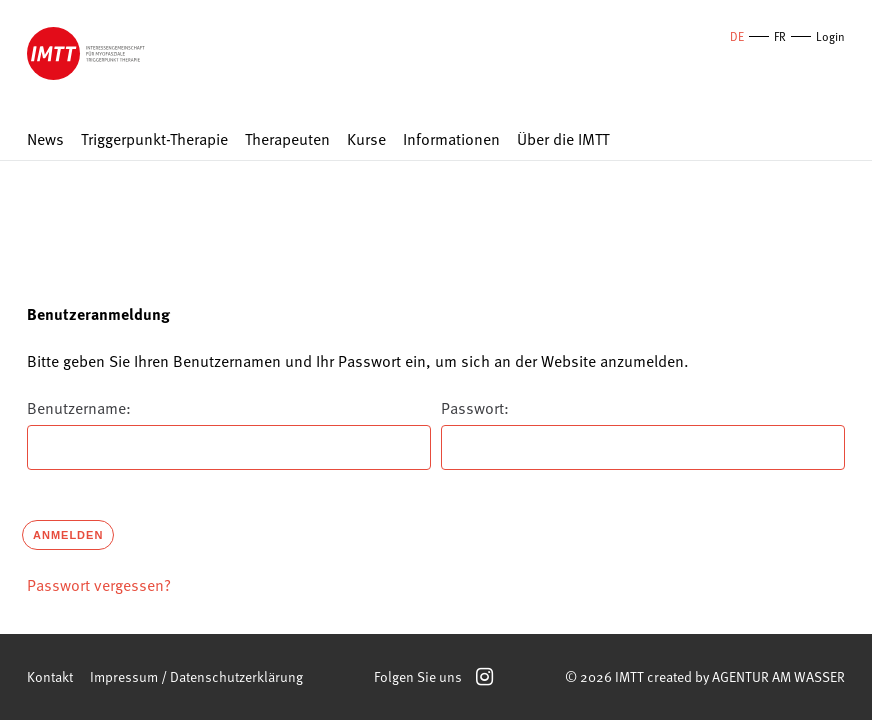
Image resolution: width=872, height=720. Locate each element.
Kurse (366, 139)
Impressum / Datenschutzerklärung (196, 676)
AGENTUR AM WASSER (778, 676)
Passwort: (475, 407)
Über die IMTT (563, 139)
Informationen (451, 139)
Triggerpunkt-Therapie (154, 139)
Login (830, 36)
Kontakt (50, 676)
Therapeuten (287, 139)
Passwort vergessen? (99, 584)
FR (780, 36)
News (45, 139)
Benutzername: (79, 407)
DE (737, 36)
